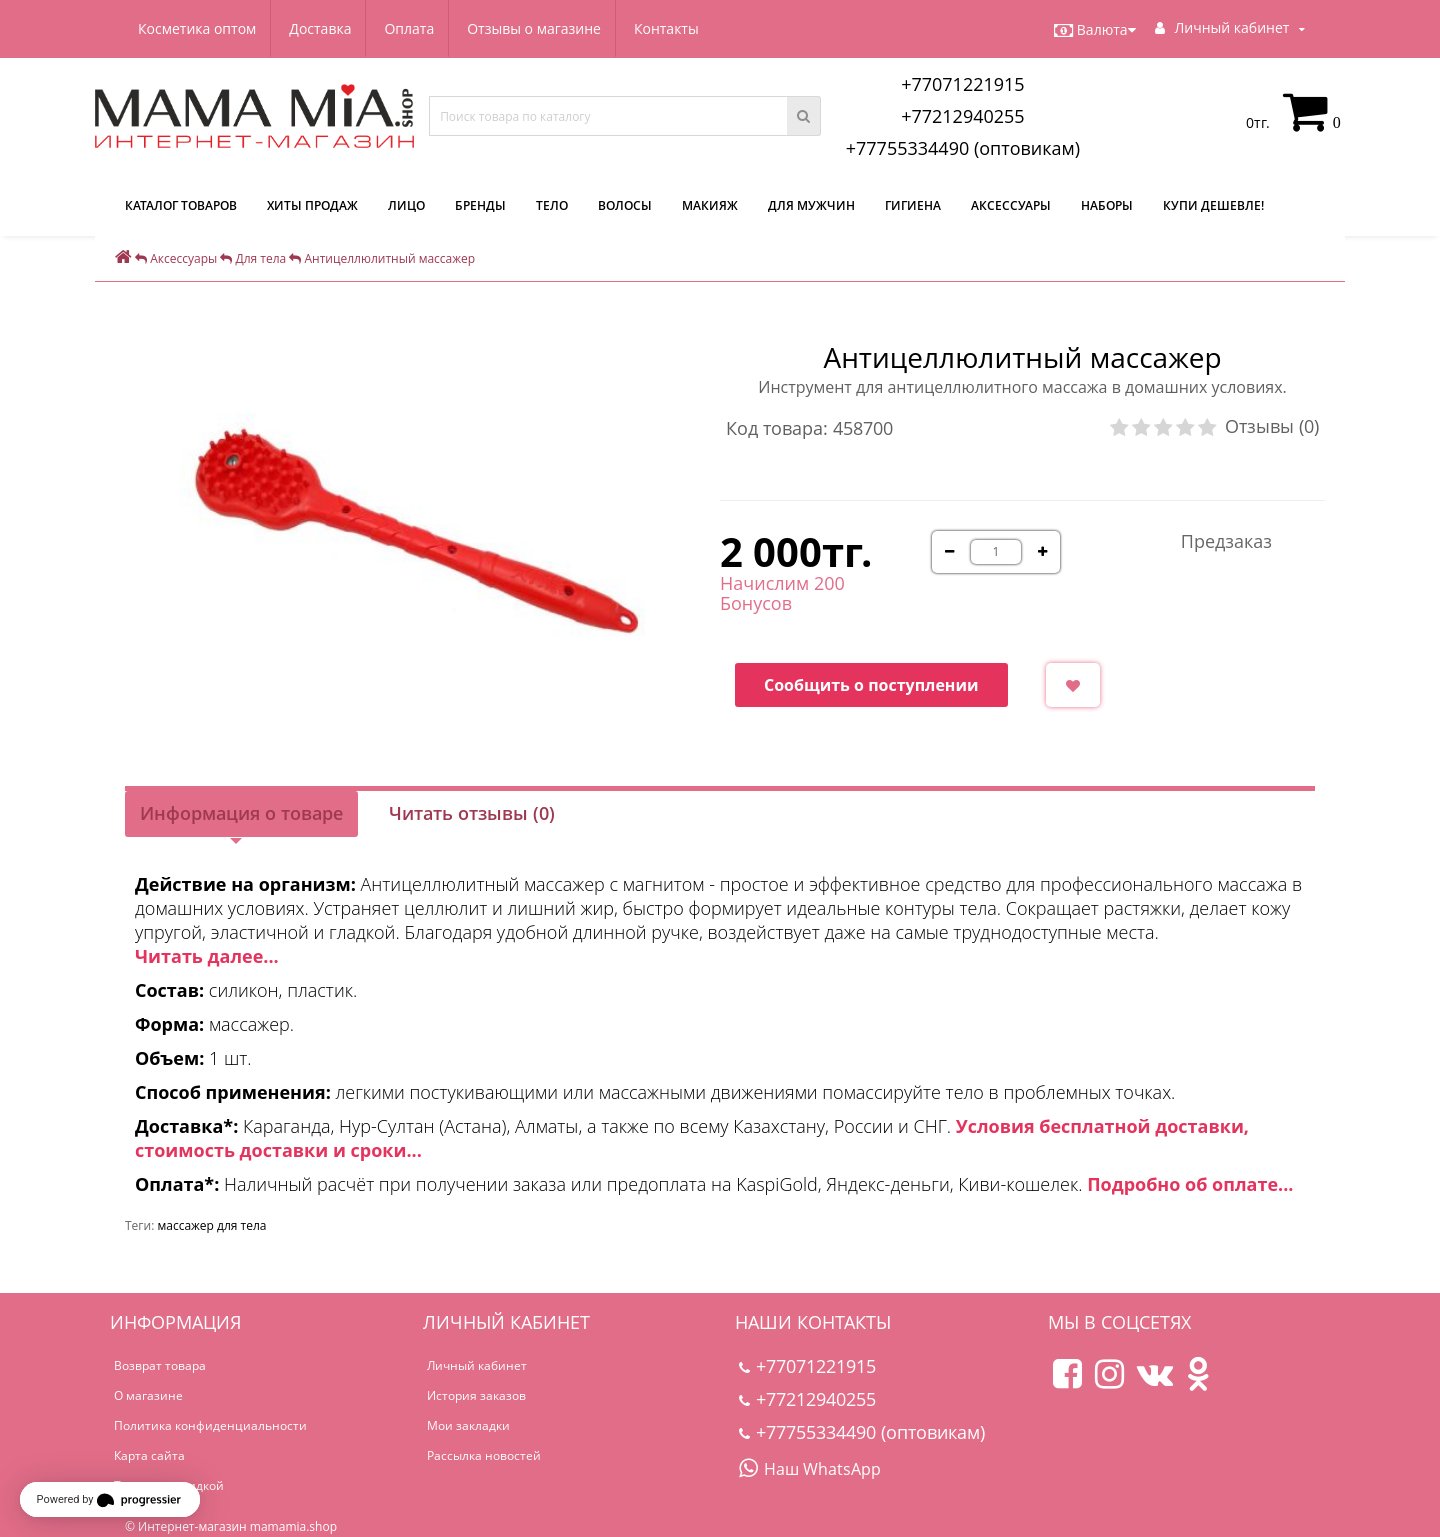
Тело (552, 205)
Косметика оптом (197, 28)
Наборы (1107, 205)
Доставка (323, 28)
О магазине (148, 1395)
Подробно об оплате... (1190, 1184)
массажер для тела (211, 1225)
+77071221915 (963, 84)
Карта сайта (149, 1455)
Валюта (1095, 30)
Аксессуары (1011, 205)
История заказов (476, 1395)
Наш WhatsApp (810, 1469)
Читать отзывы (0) (472, 813)
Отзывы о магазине (544, 28)
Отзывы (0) (1272, 426)
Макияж (710, 205)
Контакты (678, 28)
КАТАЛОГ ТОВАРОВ (181, 205)
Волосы (625, 205)
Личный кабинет (477, 1365)
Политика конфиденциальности (210, 1425)
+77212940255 (963, 116)
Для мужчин (811, 205)
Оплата (416, 28)
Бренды (480, 205)
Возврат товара (160, 1365)
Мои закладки (468, 1425)
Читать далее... (207, 956)
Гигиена (913, 205)
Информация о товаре (241, 813)
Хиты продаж (312, 205)
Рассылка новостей (484, 1455)
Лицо (406, 205)
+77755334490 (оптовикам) (963, 148)
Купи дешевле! (1213, 205)
